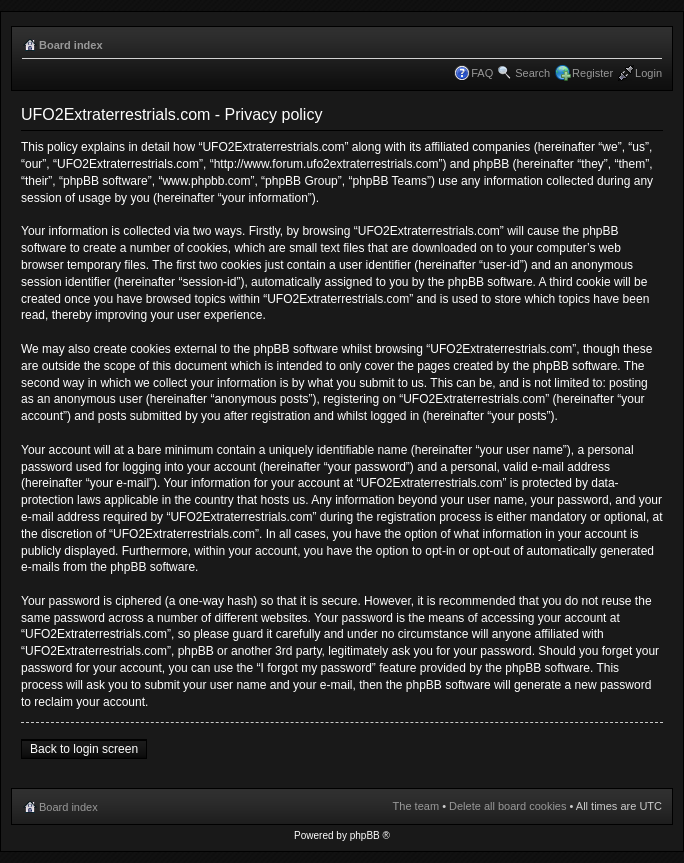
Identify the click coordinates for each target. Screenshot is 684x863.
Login (648, 73)
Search (532, 73)
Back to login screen (84, 749)
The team (416, 806)
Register (592, 73)
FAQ (482, 73)
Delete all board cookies (507, 806)
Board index (71, 45)
